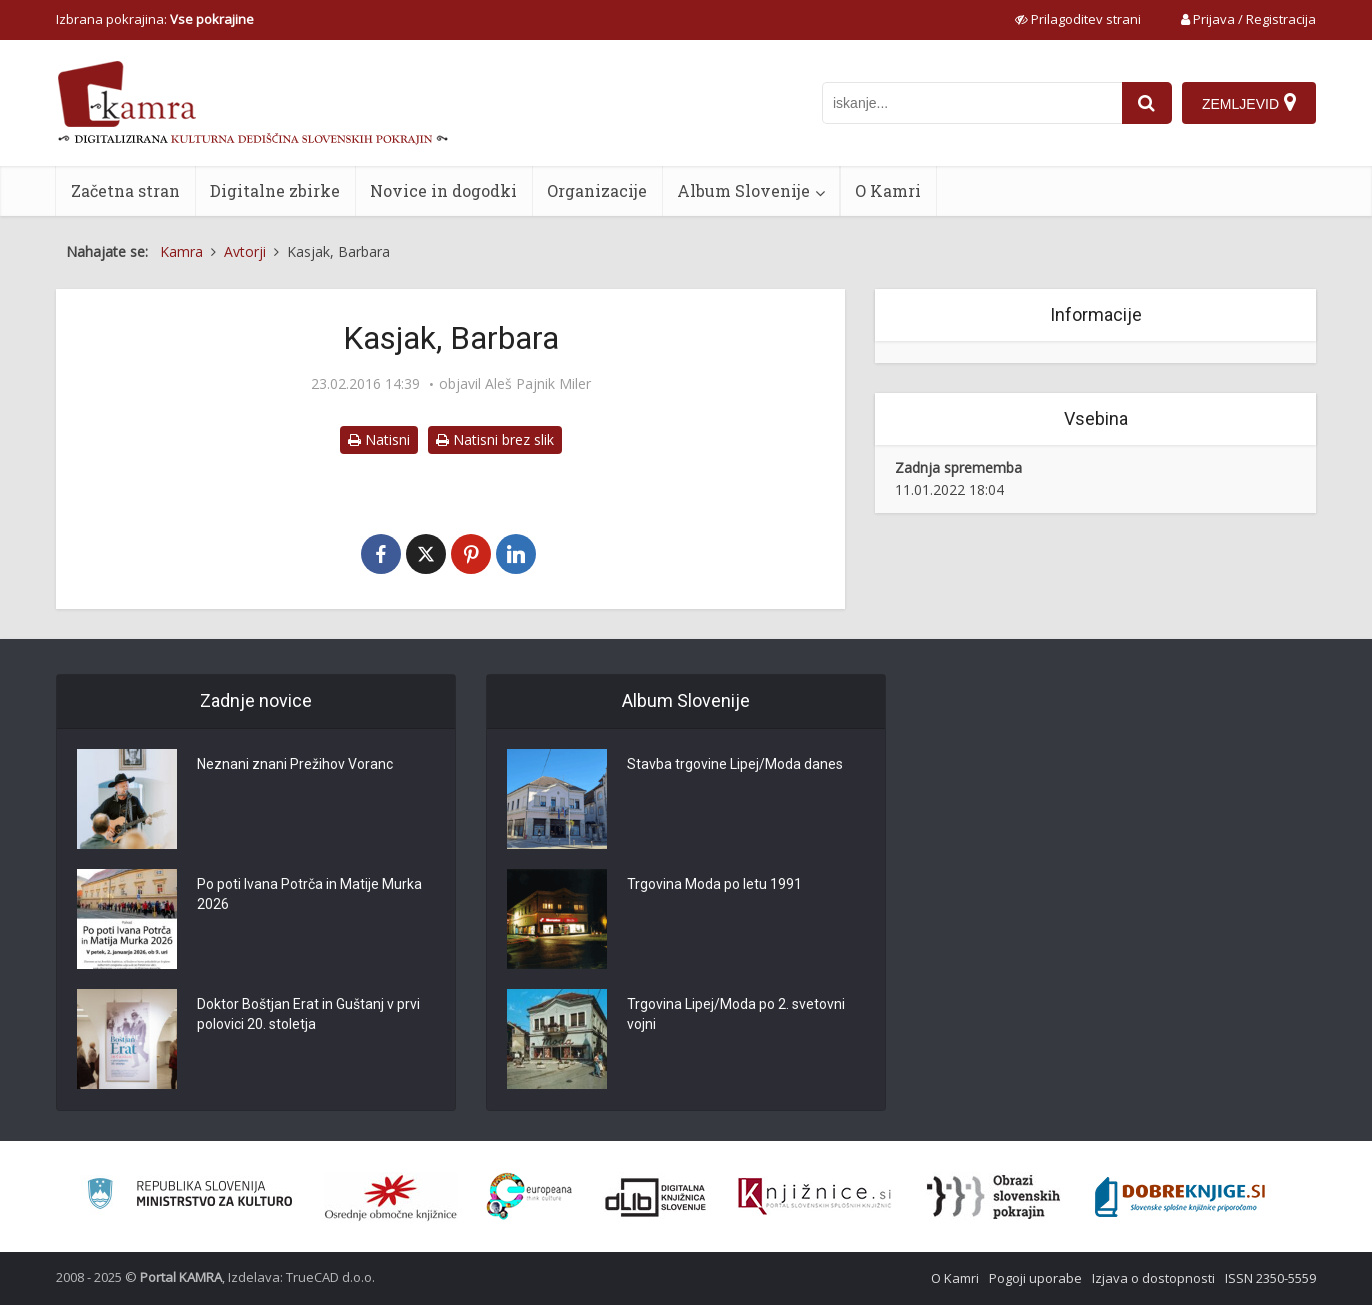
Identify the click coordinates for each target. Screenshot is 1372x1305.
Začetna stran (125, 190)
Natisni (379, 439)
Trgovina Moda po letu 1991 (714, 884)
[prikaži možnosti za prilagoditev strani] (1078, 19)
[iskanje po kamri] (972, 103)
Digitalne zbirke (275, 190)
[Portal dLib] (656, 1197)
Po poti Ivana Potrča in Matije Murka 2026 (309, 894)
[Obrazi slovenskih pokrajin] (993, 1197)
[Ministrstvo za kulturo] (189, 1196)
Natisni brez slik (495, 439)
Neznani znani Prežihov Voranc (295, 764)
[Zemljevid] (1249, 103)
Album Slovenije (743, 190)
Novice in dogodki (443, 190)
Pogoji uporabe (1035, 1278)
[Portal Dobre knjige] (1180, 1197)
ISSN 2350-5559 (1270, 1278)
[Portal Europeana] (529, 1196)
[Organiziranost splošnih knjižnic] (391, 1197)
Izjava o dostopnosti (1153, 1278)
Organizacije (597, 190)
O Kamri (888, 190)
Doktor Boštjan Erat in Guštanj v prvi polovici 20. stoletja (308, 1014)
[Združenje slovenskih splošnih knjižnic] (814, 1197)
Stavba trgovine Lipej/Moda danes (735, 764)
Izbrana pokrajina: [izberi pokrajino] (155, 19)
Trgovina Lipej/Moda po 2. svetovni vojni (736, 1014)
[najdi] (1147, 103)
